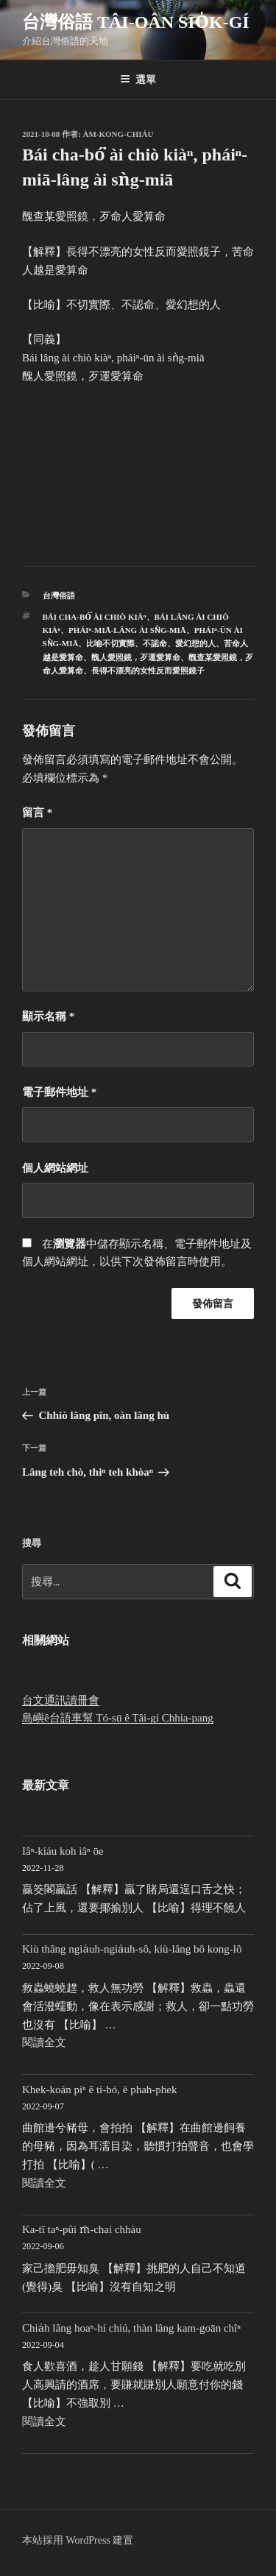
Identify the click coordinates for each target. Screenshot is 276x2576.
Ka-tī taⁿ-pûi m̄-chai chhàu (81, 2229)
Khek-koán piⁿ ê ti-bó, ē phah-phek (99, 2089)
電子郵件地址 (59, 1092)
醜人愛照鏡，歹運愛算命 (135, 657)
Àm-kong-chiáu (118, 134)
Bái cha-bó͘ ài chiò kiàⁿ (94, 616)
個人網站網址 (55, 1168)
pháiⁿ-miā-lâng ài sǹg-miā (127, 630)
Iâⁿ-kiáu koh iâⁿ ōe (63, 1851)
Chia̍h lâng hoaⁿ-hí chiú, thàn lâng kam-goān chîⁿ (131, 2328)
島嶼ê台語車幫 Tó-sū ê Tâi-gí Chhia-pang (117, 1718)
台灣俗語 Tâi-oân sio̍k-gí (136, 22)
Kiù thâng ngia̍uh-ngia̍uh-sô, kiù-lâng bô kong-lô (132, 1949)
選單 (138, 79)
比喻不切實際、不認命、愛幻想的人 (151, 643)
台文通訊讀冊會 (60, 1700)
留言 (37, 812)
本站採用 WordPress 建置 (77, 2540)
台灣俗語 (59, 595)
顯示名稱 (48, 1016)
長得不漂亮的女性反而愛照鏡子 (148, 670)
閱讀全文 (44, 2042)
